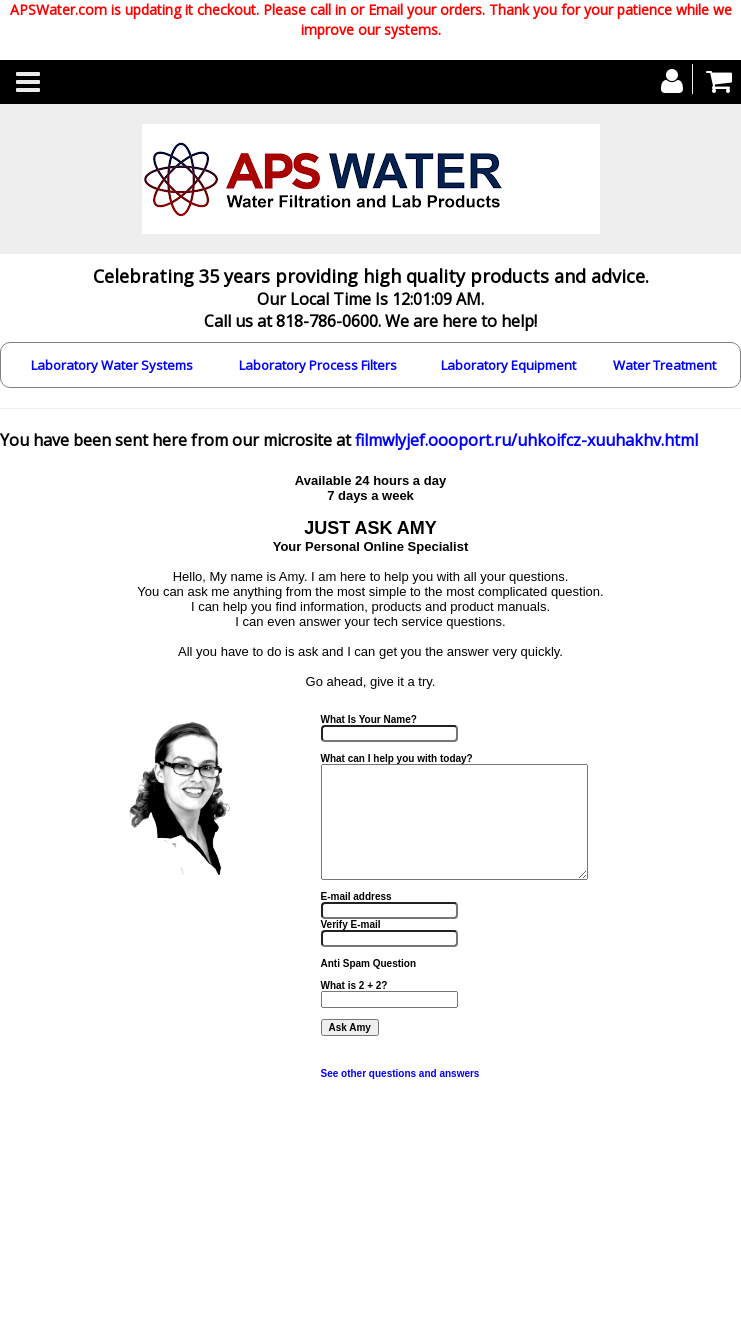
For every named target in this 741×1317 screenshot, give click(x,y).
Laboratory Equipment (508, 365)
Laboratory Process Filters (318, 365)
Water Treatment (664, 365)
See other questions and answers (400, 1073)
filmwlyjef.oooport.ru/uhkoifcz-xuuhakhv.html (526, 440)
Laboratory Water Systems (112, 365)
